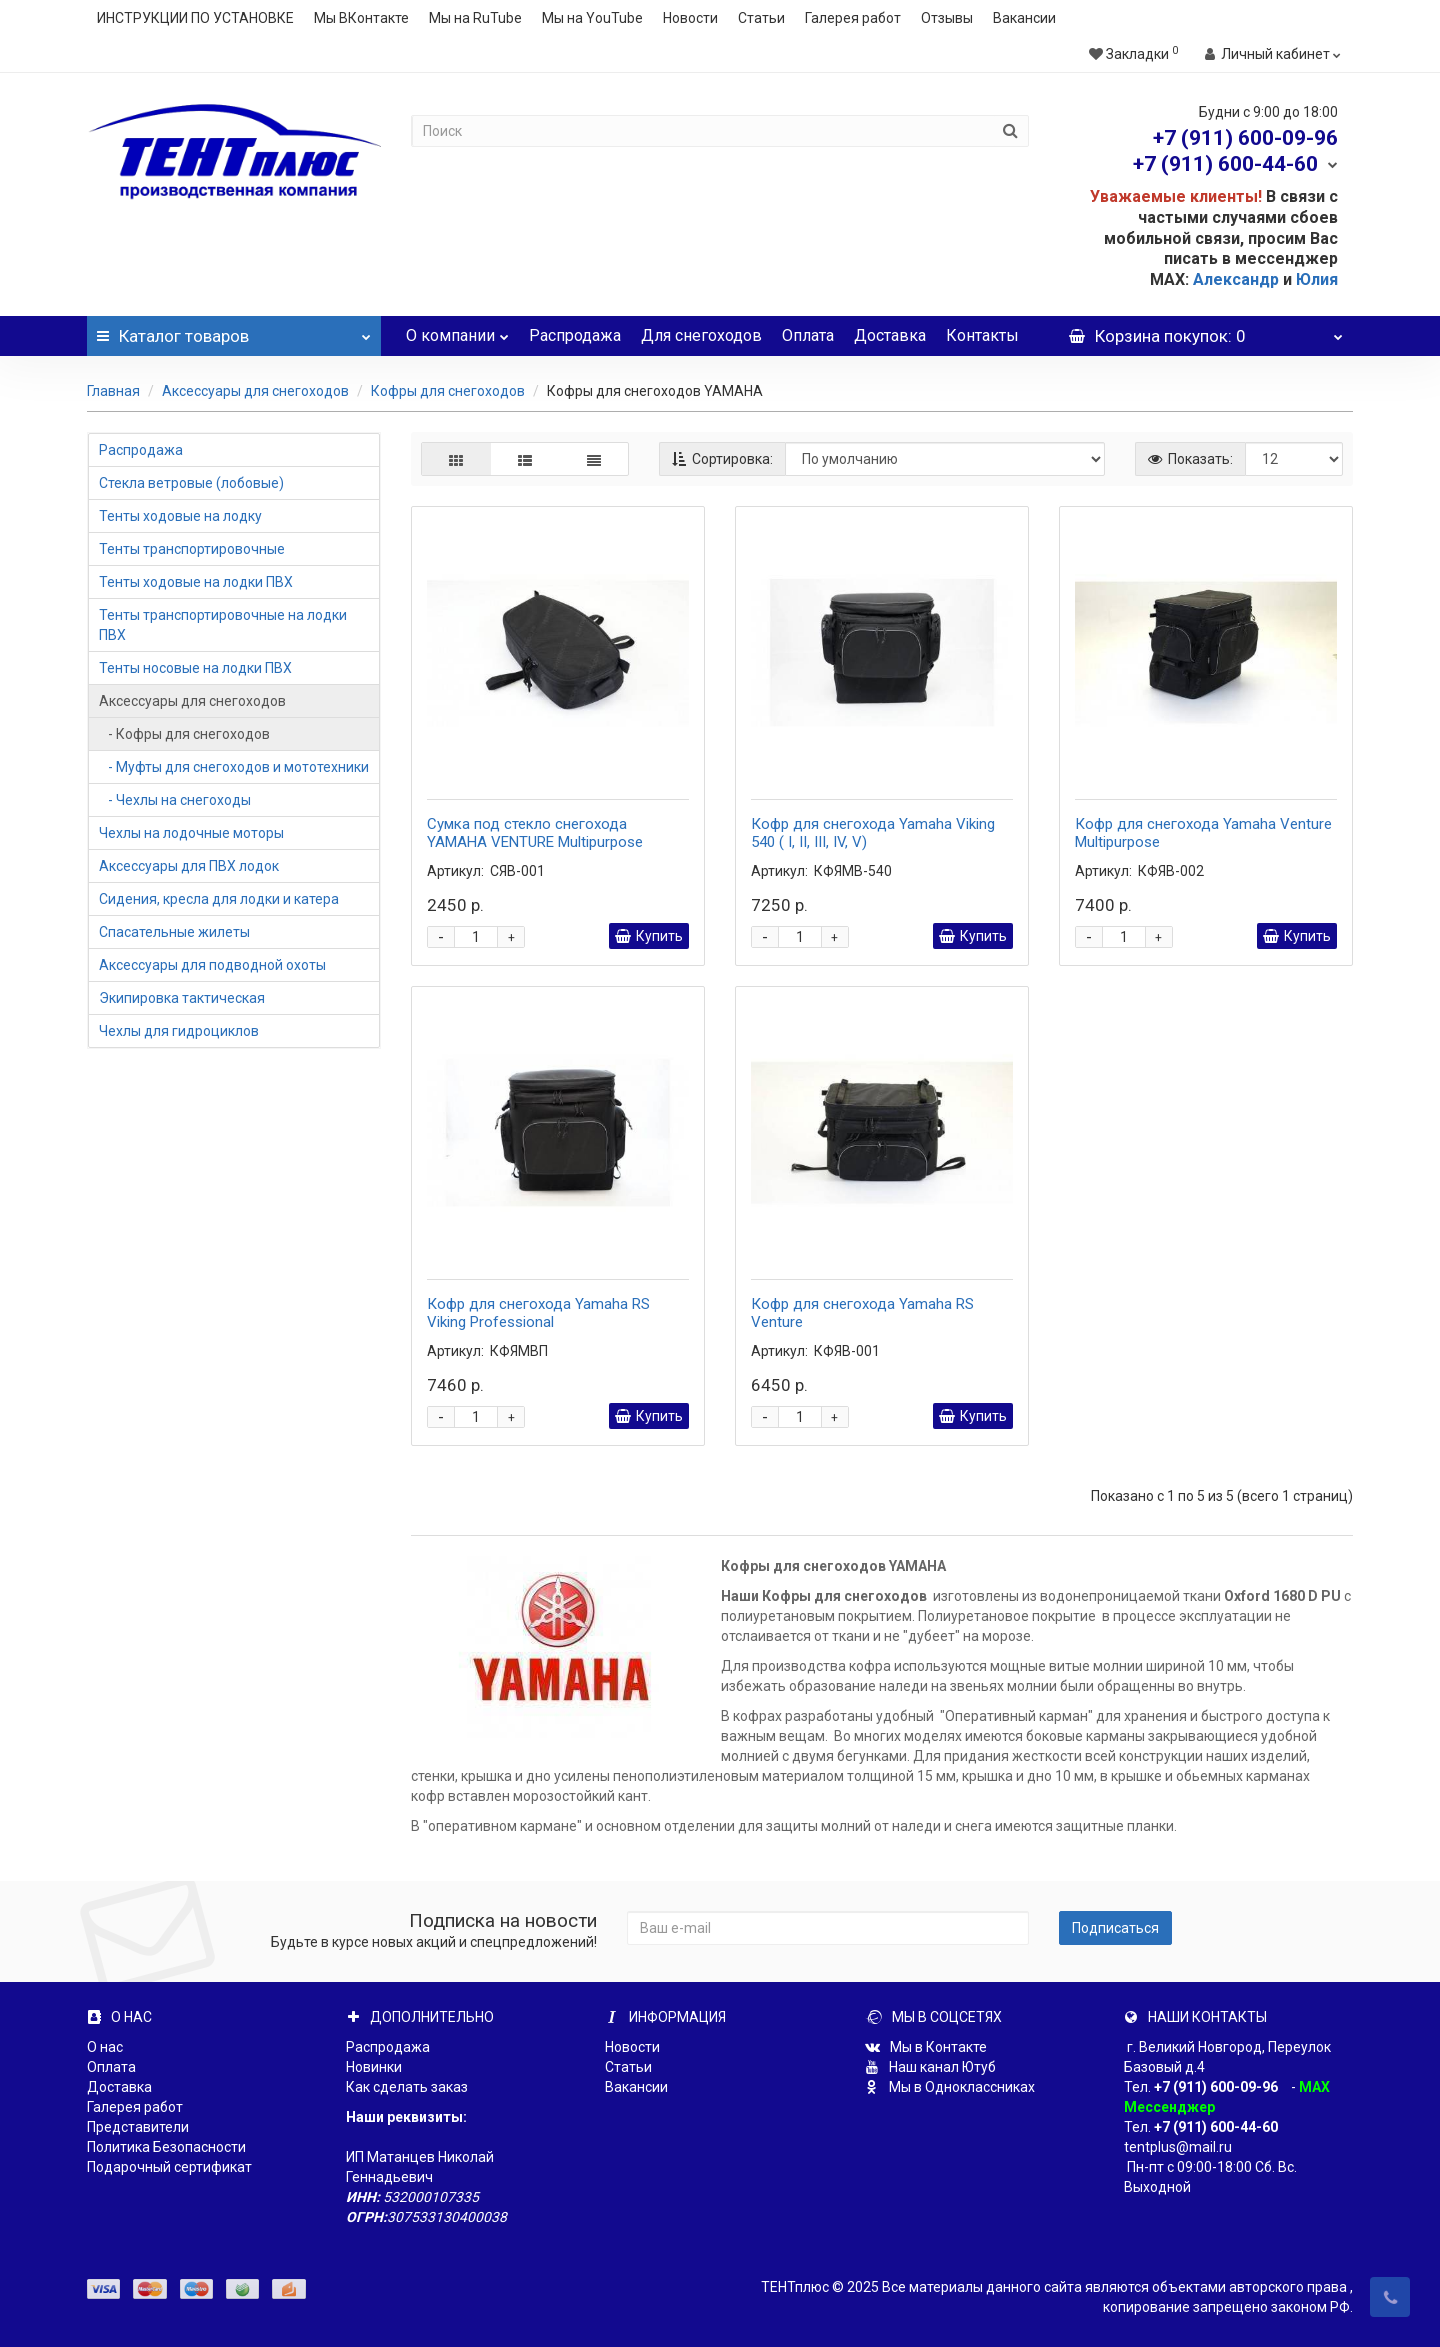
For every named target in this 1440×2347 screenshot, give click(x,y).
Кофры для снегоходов (448, 391)
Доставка (890, 335)
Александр (1236, 279)
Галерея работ (853, 18)
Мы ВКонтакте (361, 18)
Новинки (374, 2067)
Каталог (234, 331)
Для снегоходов (701, 335)
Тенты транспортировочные (192, 549)
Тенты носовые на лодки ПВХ (195, 668)
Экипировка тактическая (182, 998)
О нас (105, 2047)
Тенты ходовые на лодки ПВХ (196, 582)
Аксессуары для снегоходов (255, 391)
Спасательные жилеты (174, 932)
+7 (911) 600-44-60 (1216, 2127)
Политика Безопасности (166, 2147)
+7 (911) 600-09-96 (1216, 2087)
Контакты (982, 335)
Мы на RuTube (475, 18)
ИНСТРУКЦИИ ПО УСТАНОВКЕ (195, 18)
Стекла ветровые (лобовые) (191, 483)
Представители (138, 2127)
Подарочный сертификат (169, 2167)
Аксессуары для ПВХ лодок (189, 866)
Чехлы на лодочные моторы (191, 833)
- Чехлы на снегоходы (175, 800)
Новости (690, 18)
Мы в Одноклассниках (950, 2087)
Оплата (808, 335)
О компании (457, 330)
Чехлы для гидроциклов (179, 1031)
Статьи (761, 18)
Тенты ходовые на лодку (180, 516)
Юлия (1317, 279)
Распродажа (575, 335)
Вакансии (1024, 18)
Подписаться (1115, 1928)
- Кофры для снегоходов (184, 734)
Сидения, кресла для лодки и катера (219, 899)
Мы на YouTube (592, 18)
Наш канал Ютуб (930, 2067)
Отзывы (947, 18)
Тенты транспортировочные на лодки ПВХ (223, 625)
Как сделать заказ (407, 2087)
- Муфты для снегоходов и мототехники (234, 767)
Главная (113, 391)
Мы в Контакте (926, 2047)
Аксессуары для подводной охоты (212, 965)
